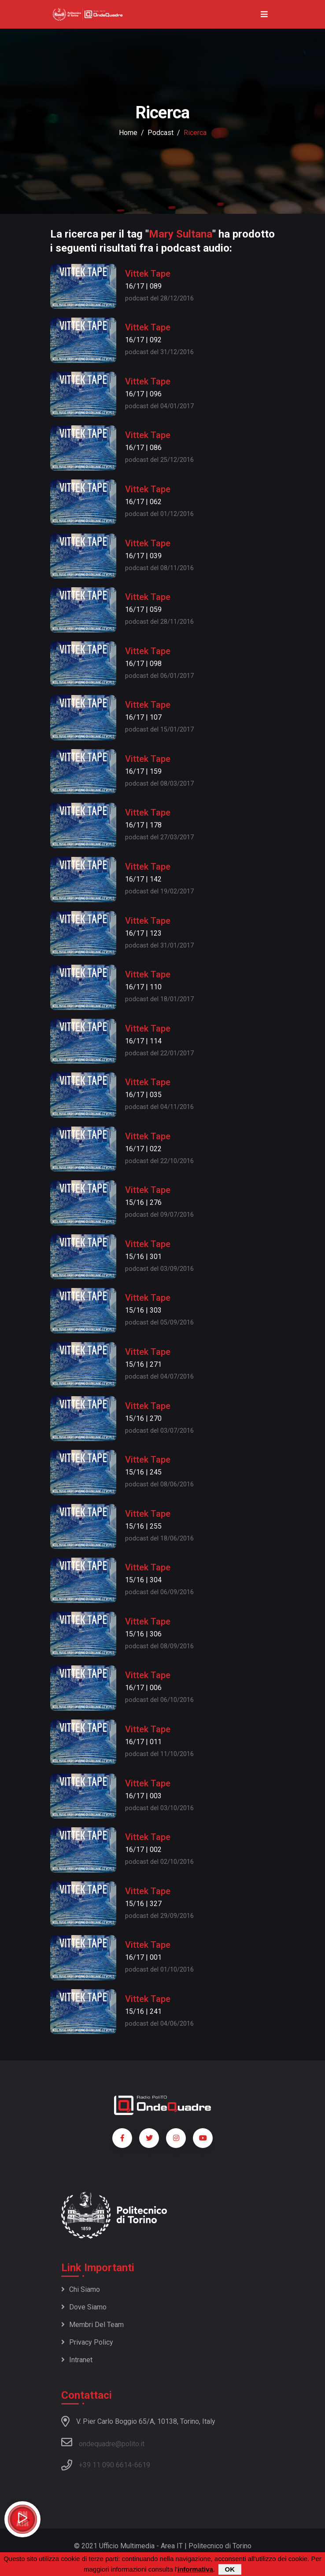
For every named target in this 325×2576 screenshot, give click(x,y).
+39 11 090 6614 (105, 2465)
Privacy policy (87, 2342)
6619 (142, 2465)
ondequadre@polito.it (102, 2442)
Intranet (76, 2360)
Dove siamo (84, 2307)
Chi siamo (80, 2289)
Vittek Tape (147, 273)
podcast (161, 132)
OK (230, 2569)
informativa (195, 2569)
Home (128, 132)
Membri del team (92, 2324)
